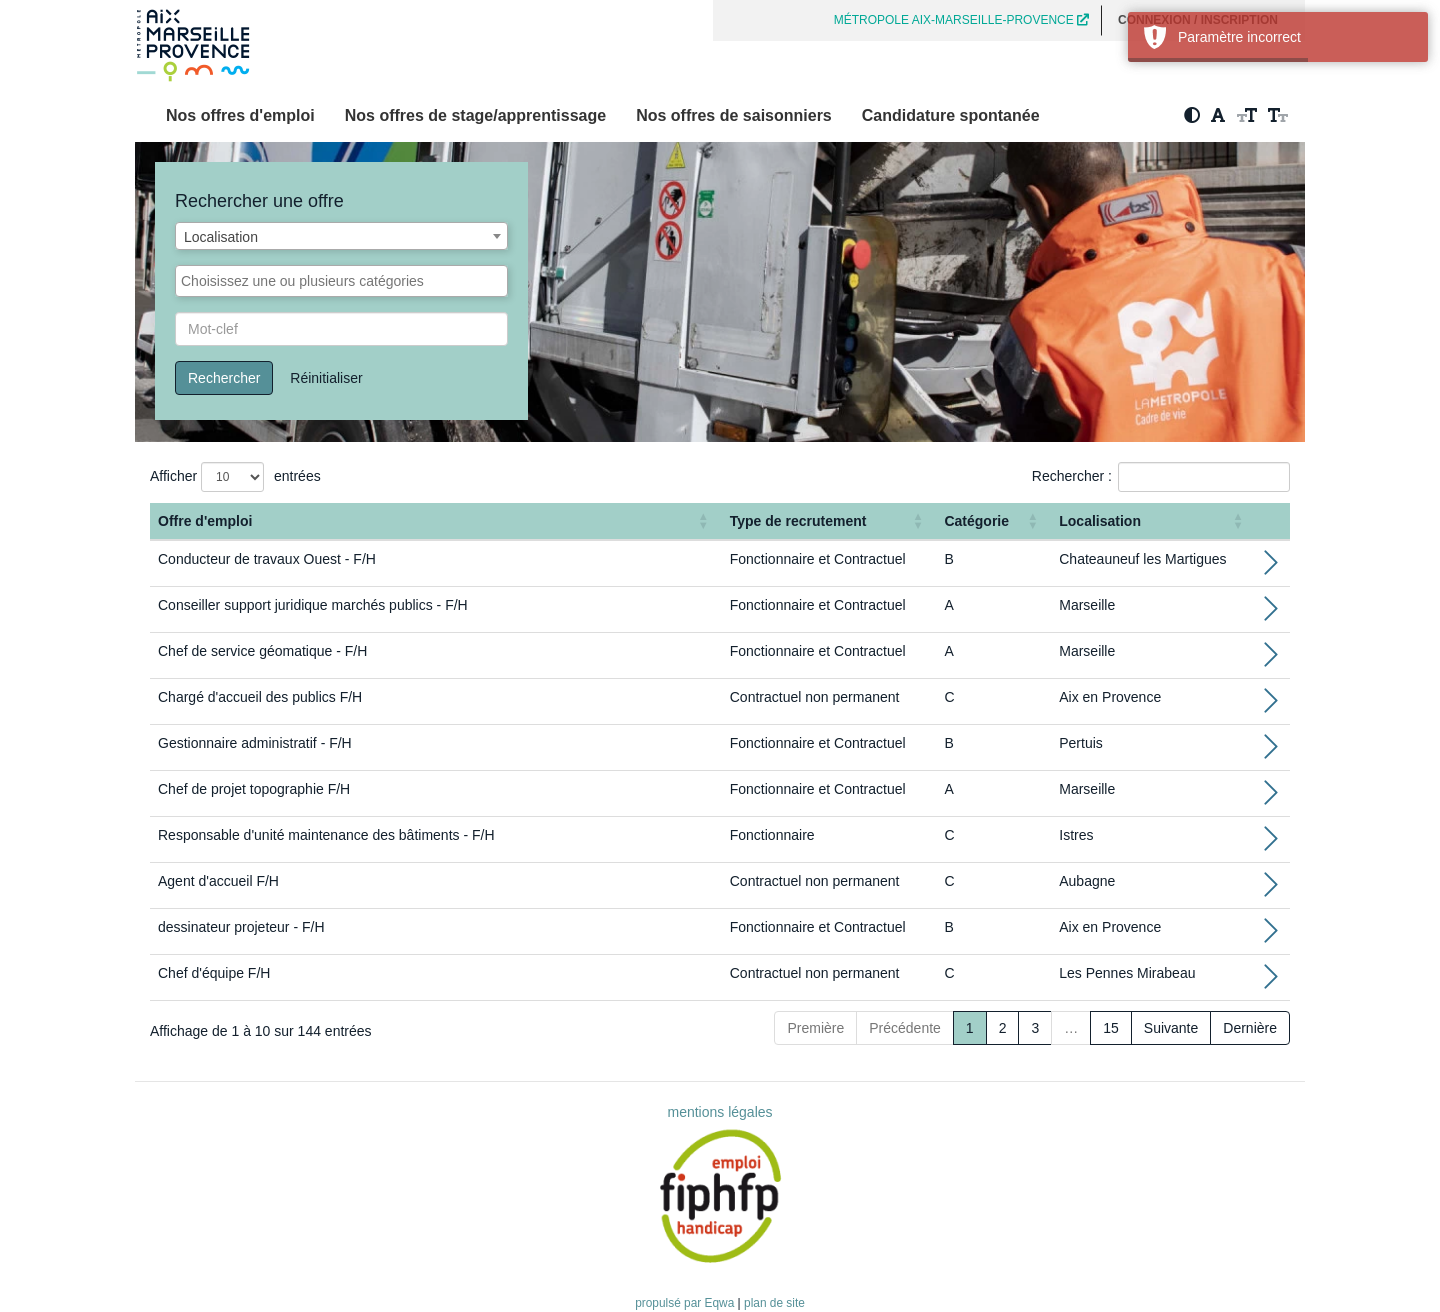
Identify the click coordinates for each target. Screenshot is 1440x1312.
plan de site (774, 1303)
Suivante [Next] (1171, 1028)
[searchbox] (341, 281)
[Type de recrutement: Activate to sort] (829, 521)
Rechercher (224, 378)
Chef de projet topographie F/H (254, 789)
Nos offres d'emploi (240, 115)
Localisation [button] (1100, 521)
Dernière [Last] (1250, 1028)
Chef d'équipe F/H (214, 973)
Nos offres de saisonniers (734, 115)
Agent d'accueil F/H (218, 881)
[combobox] (341, 236)
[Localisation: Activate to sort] (1153, 521)
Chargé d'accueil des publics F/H (260, 697)
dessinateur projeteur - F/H (241, 927)
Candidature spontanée (951, 115)
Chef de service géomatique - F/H (262, 651)
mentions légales (719, 1112)
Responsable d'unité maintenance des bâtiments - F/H (326, 835)
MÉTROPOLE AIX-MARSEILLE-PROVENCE (961, 20)
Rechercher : (1072, 476)
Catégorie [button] (976, 521)
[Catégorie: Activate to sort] (993, 521)
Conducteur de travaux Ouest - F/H (267, 559)
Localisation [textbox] (221, 237)
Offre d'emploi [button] (205, 521)
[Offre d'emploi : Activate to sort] (436, 521)
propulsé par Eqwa (686, 1303)
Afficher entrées (235, 477)
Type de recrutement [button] (798, 521)
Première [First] (815, 1028)
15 (1111, 1028)
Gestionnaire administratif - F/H (255, 743)
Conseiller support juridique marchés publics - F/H (313, 605)
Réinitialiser (326, 378)
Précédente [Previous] (905, 1028)
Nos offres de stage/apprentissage (475, 115)
